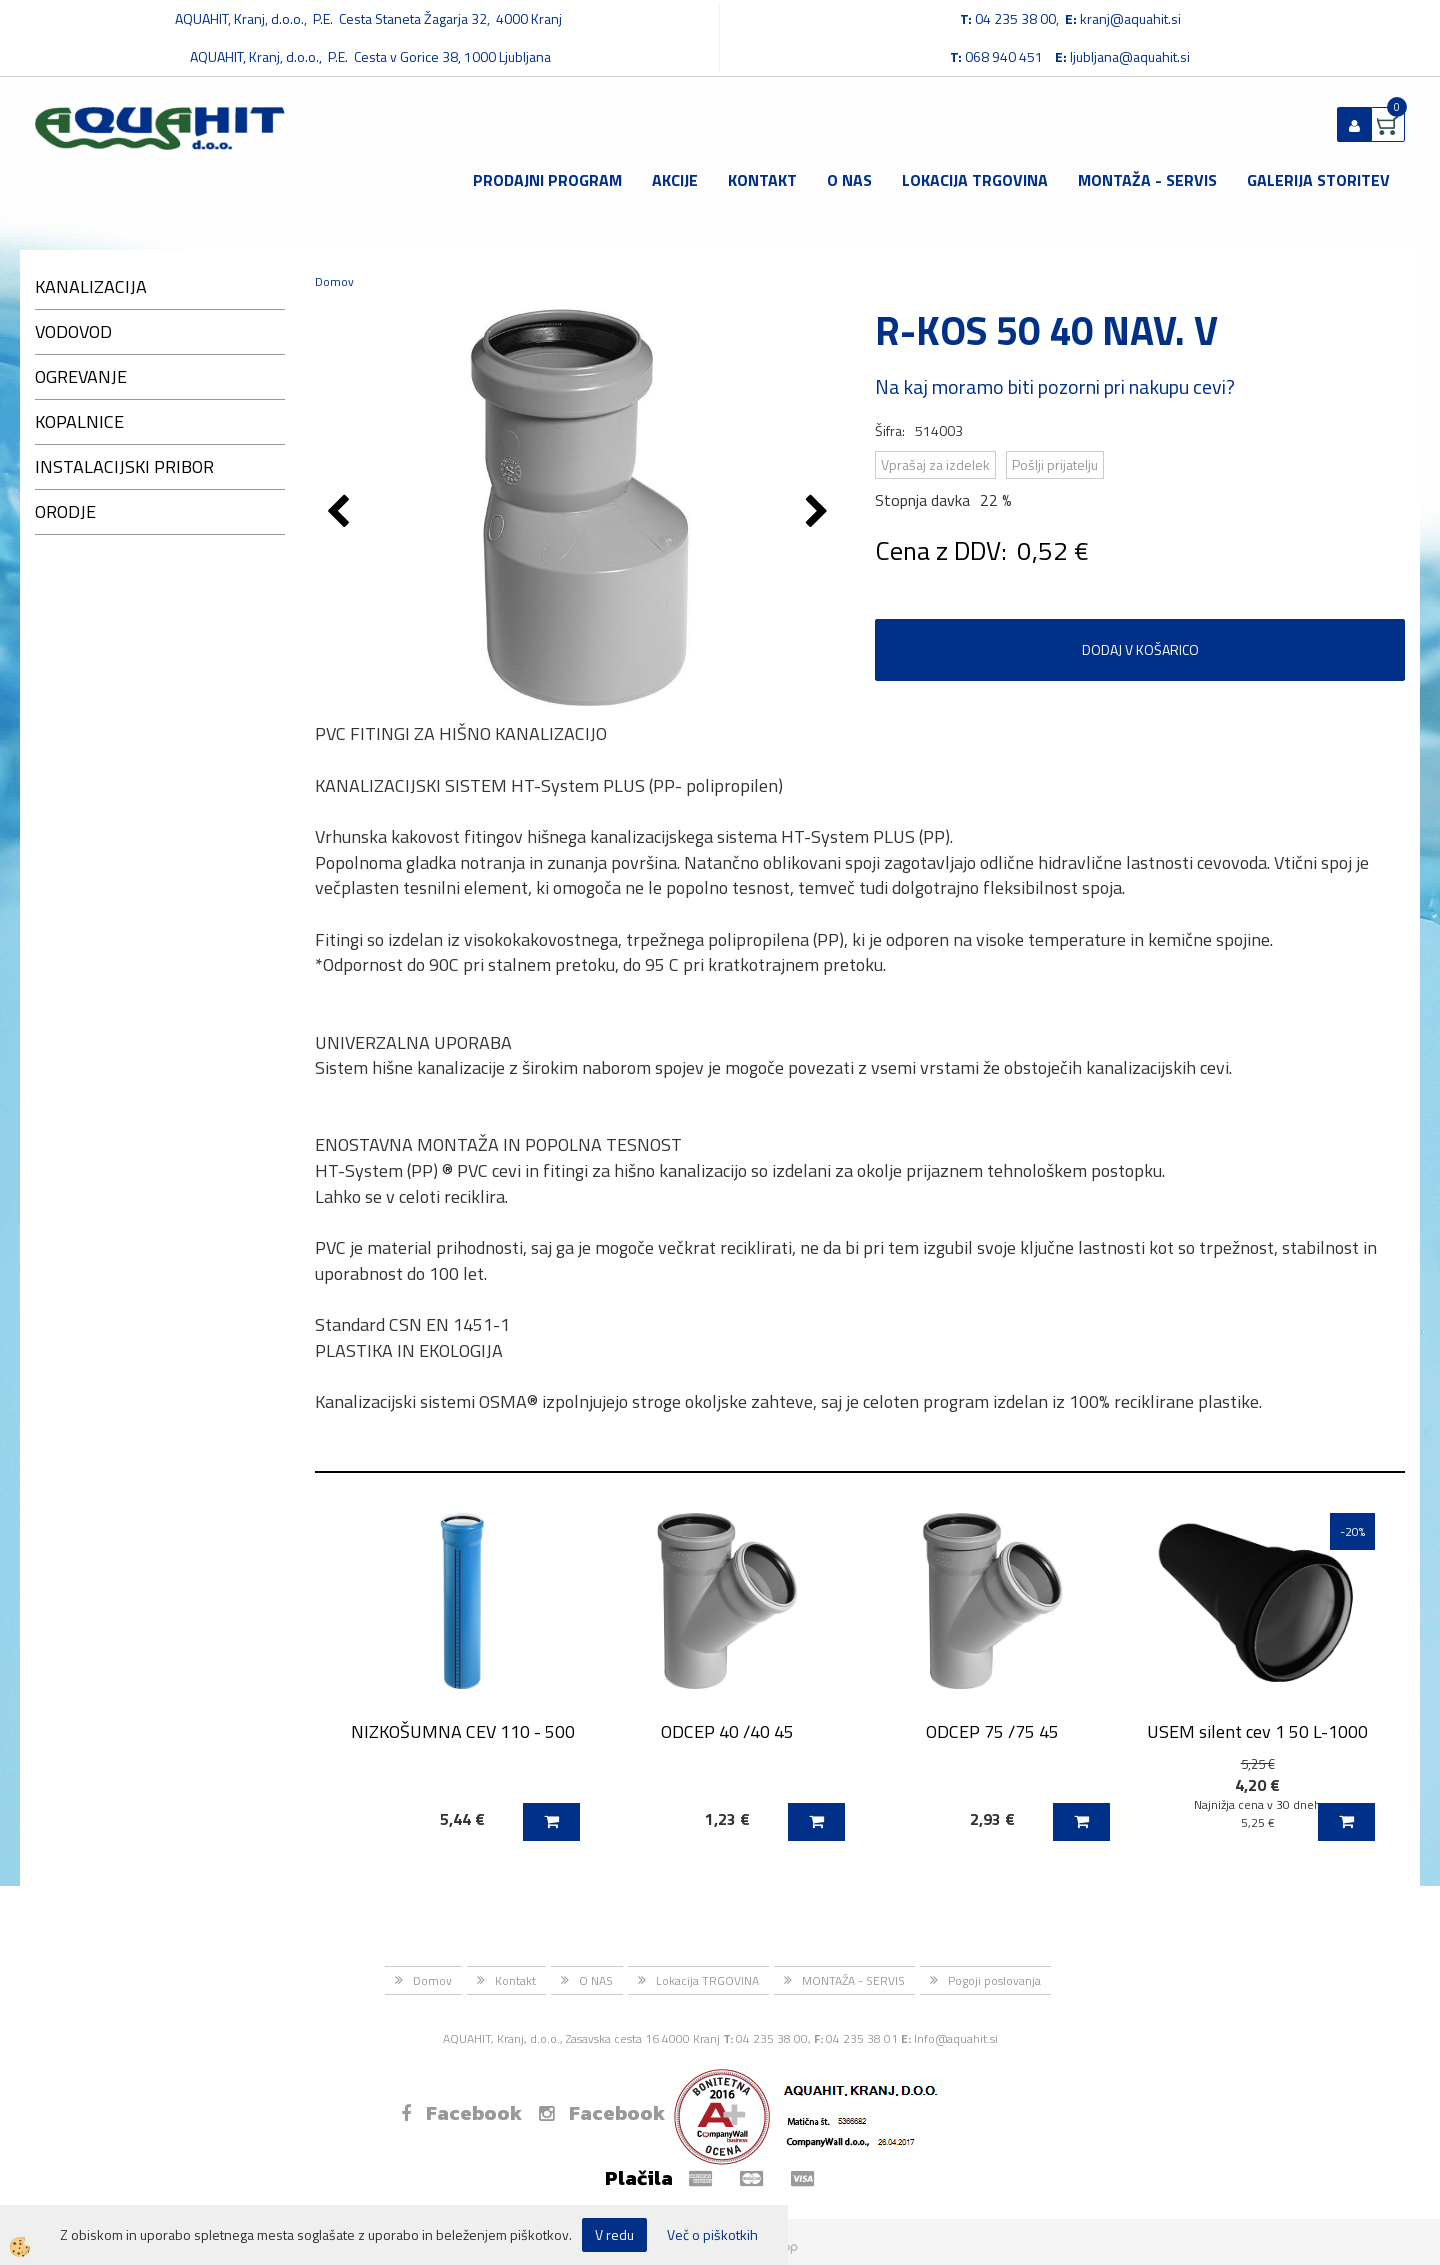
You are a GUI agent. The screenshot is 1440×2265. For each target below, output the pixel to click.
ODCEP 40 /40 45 (727, 1731)
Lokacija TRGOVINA (975, 180)
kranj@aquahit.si (1130, 18)
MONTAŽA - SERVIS (1147, 180)
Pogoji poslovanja (994, 1980)
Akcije (675, 180)
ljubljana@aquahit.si (1130, 56)
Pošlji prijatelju (1055, 464)
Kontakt (762, 180)
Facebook (461, 2113)
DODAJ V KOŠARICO (1140, 649)
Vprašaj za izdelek (935, 464)
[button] (819, 513)
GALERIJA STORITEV (1318, 180)
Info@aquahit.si (956, 2038)
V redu (614, 2234)
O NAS (849, 180)
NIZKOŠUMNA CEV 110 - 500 (463, 1731)
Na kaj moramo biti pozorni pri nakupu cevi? (1055, 386)
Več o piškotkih (712, 2235)
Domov (334, 281)
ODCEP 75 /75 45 (992, 1731)
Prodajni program (547, 180)
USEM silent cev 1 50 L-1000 (1257, 1731)
